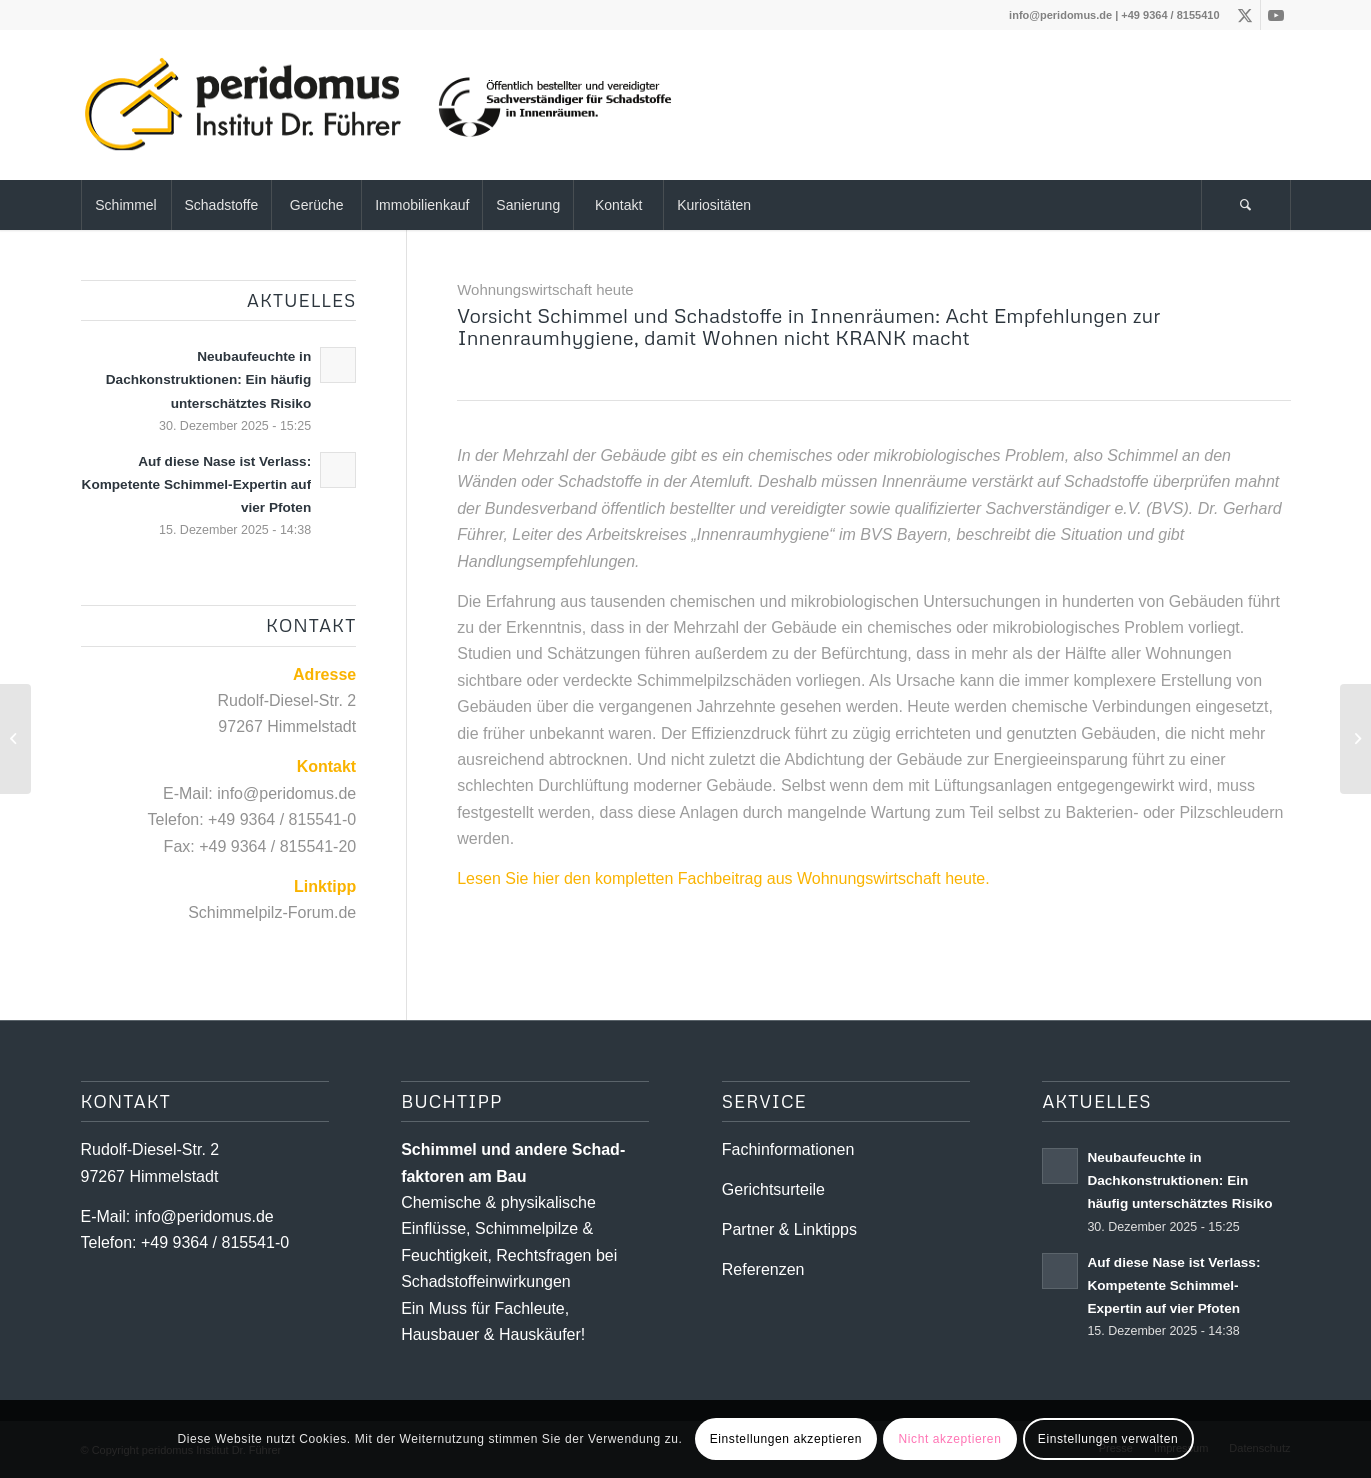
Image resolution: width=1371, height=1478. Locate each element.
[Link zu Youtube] (1276, 15)
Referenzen (763, 1269)
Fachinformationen (788, 1149)
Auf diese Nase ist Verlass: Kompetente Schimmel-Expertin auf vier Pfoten (197, 484)
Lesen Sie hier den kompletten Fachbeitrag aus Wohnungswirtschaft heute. (723, 878)
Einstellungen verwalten (1108, 1439)
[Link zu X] (1245, 15)
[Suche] (1246, 205)
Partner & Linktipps (789, 1229)
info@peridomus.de (1060, 15)
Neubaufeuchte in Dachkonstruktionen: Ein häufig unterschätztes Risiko (208, 379)
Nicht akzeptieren (950, 1439)
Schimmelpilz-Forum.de (272, 912)
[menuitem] (126, 205)
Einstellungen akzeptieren (786, 1439)
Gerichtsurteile (773, 1189)
